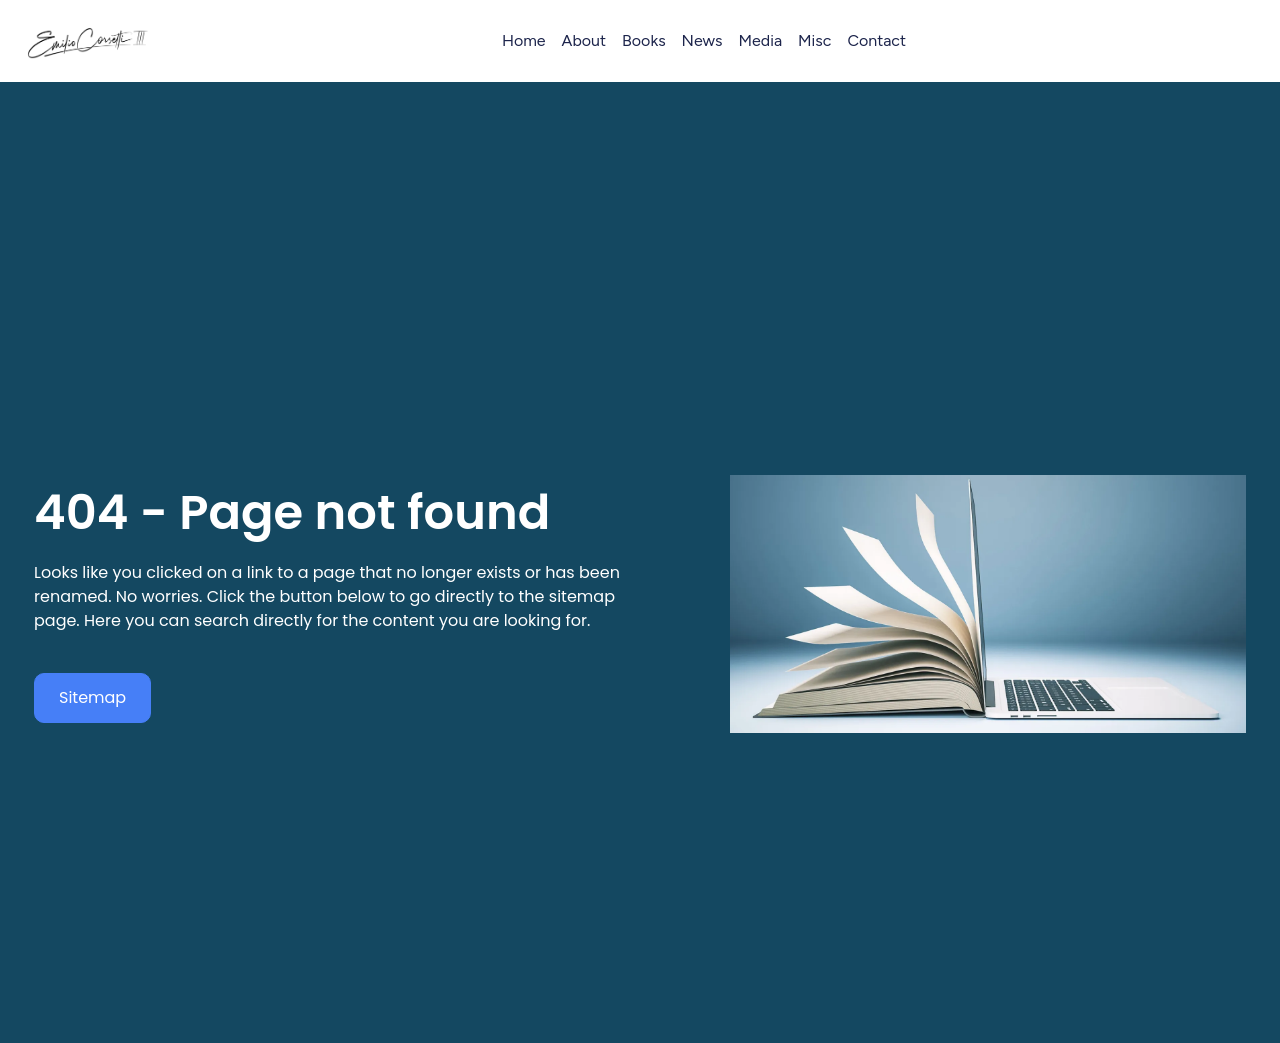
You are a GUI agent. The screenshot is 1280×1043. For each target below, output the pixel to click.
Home (524, 40)
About (584, 40)
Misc (814, 40)
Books (644, 40)
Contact (876, 40)
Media (761, 40)
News (702, 40)
